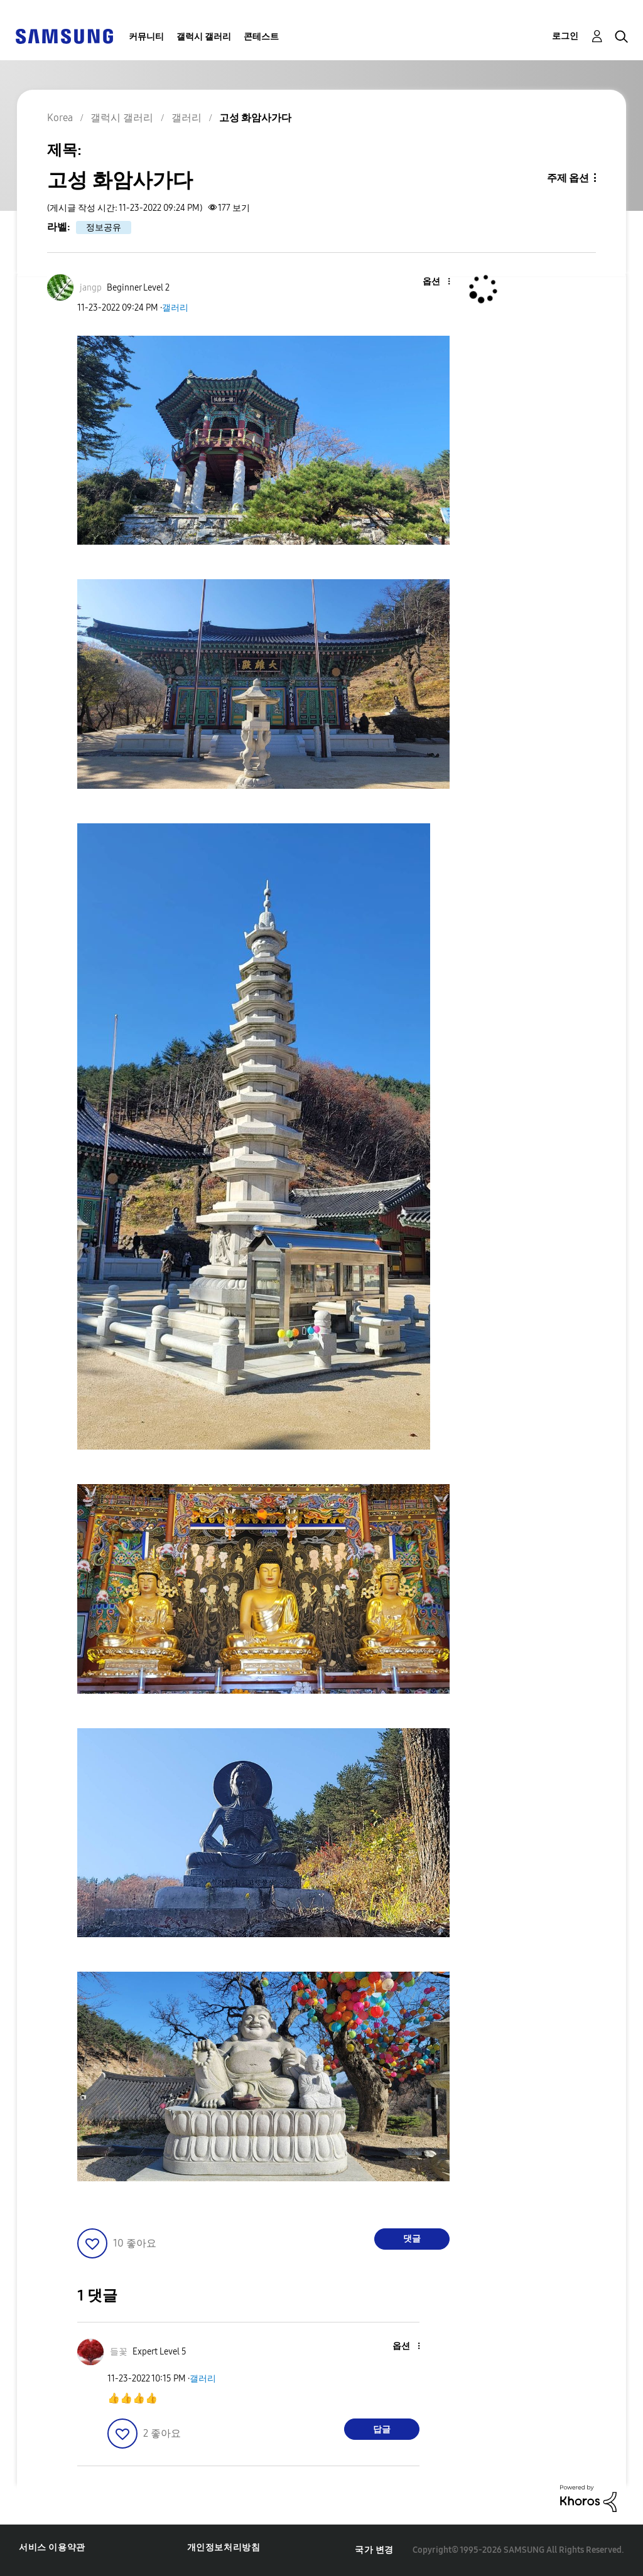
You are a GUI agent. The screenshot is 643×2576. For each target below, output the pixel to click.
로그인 (565, 36)
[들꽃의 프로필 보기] (118, 2351)
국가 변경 (374, 2550)
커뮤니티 (146, 36)
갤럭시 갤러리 (203, 36)
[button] (428, 282)
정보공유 (103, 227)
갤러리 (175, 307)
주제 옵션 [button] (568, 178)
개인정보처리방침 (224, 2547)
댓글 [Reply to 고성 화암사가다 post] (412, 2238)
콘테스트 (261, 36)
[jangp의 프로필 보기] (91, 287)
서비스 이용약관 (52, 2547)
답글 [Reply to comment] (382, 2429)
